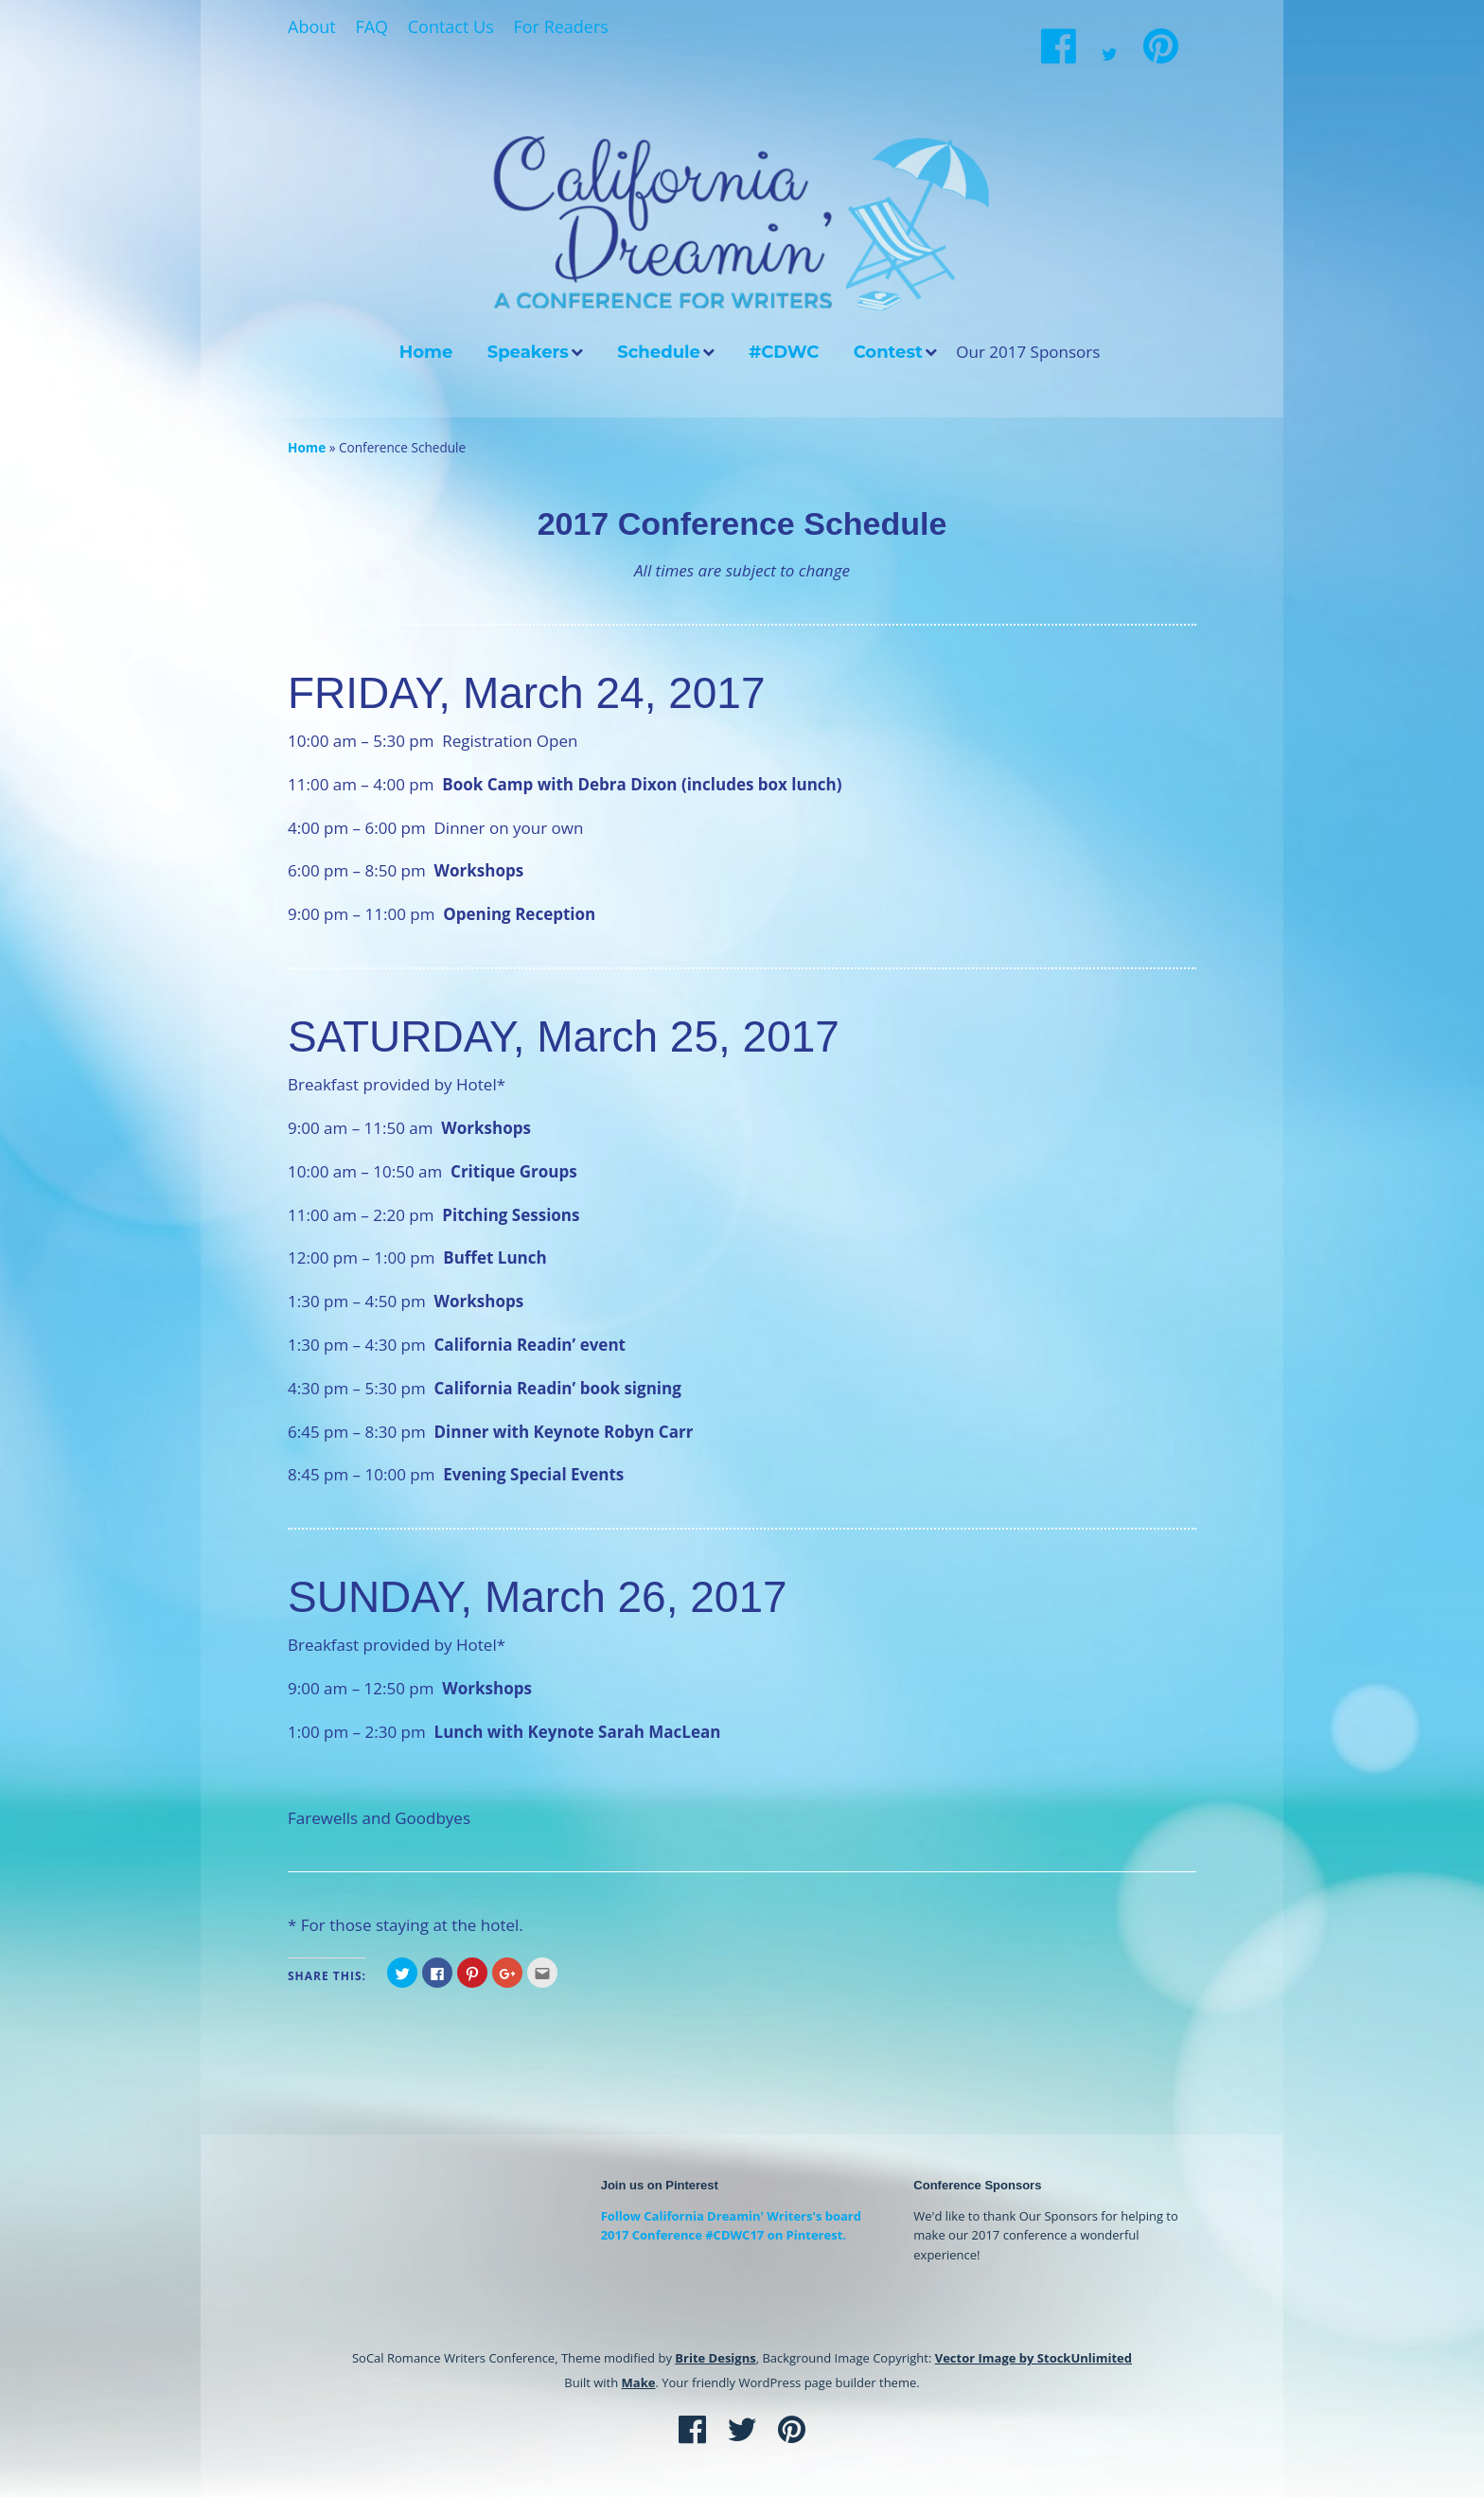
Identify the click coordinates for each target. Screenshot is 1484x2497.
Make (639, 2382)
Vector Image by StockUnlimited (1033, 2357)
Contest (888, 352)
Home (426, 352)
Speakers (528, 352)
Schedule (658, 352)
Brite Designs (715, 2357)
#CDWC (784, 352)
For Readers (560, 26)
